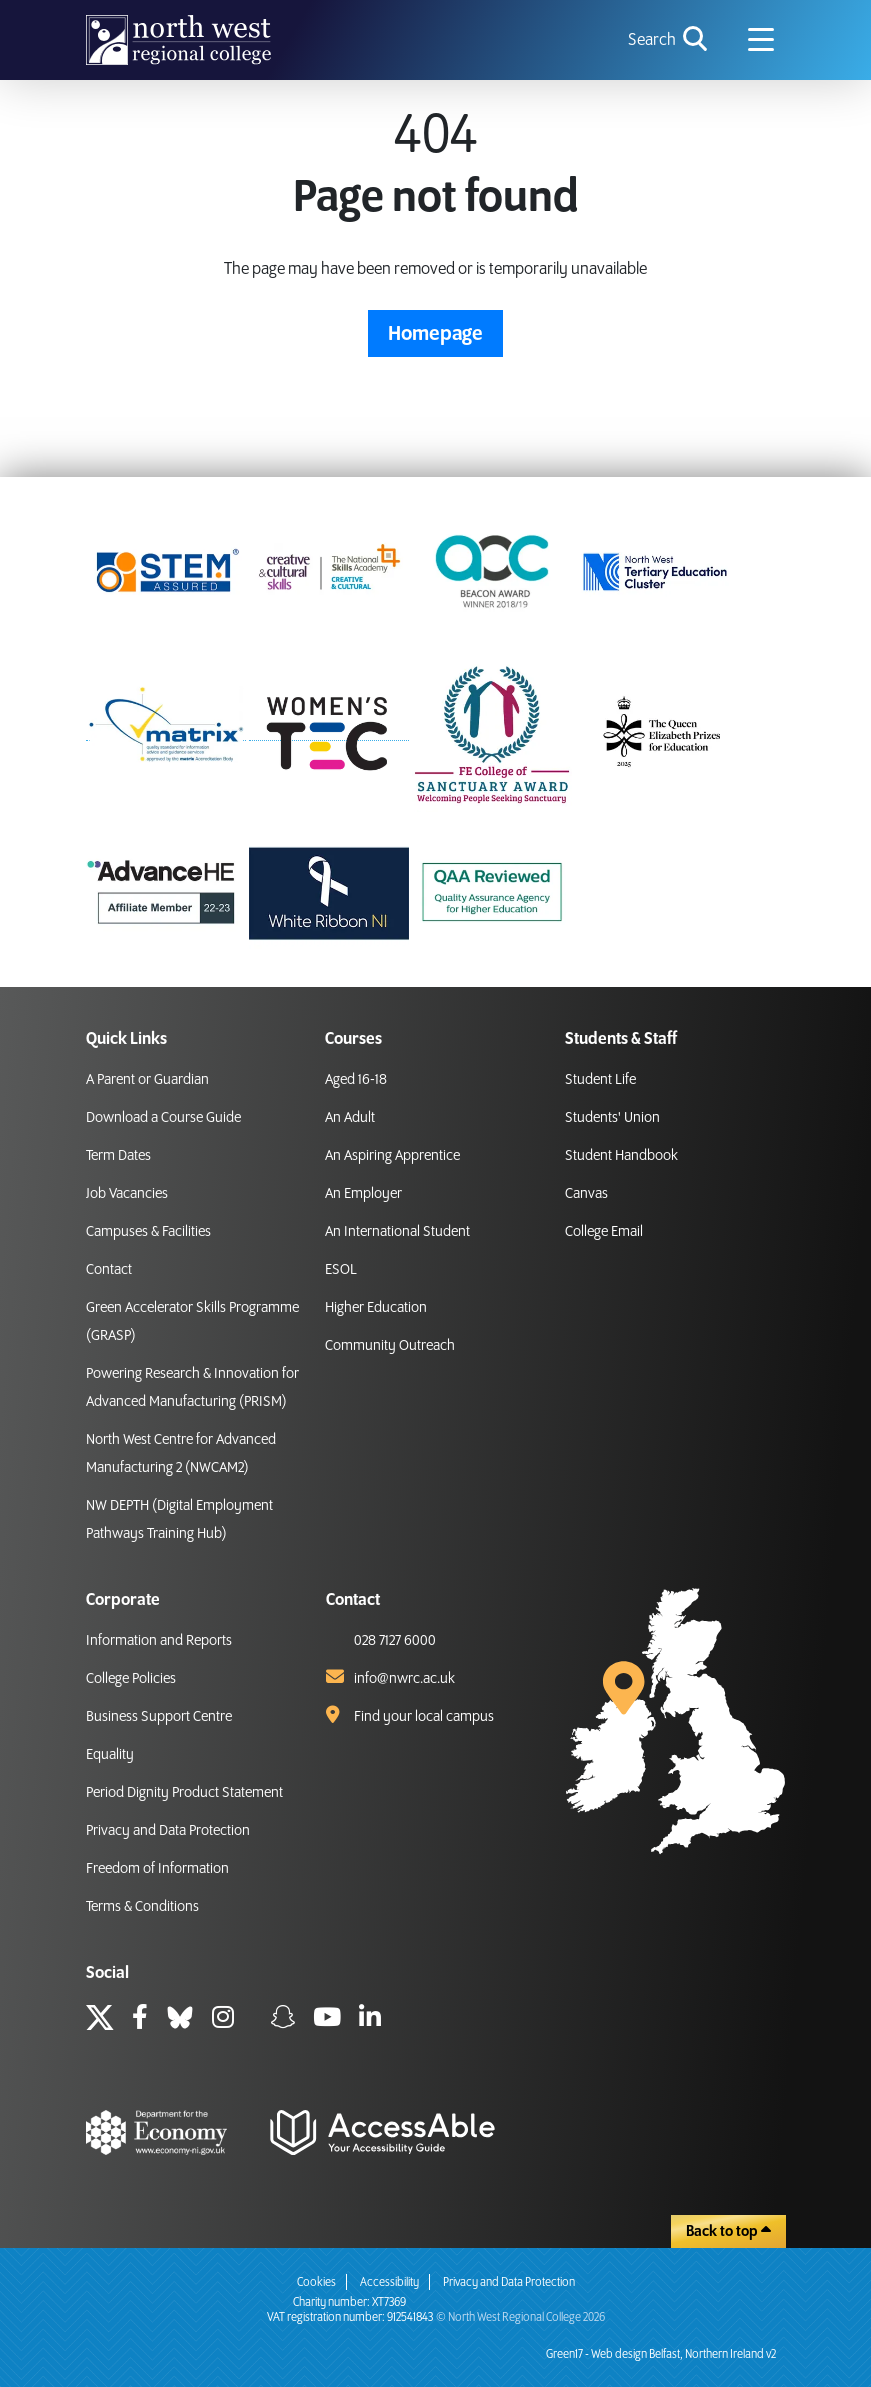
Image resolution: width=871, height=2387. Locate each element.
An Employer (363, 1194)
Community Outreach (390, 1346)
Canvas (586, 1194)
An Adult (350, 1118)
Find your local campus (424, 1717)
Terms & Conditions (142, 1907)
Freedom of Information (157, 1869)
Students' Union (612, 1118)
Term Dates (118, 1156)
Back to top (728, 2231)
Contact (109, 1270)
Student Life (600, 1080)
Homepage (435, 334)
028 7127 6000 (395, 1641)
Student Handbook (621, 1156)
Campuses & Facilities (148, 1232)
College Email (604, 1232)
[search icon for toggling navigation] (669, 40)
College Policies (131, 1679)
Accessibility (389, 2282)
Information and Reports (159, 1641)
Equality (110, 1755)
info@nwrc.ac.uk (404, 1679)
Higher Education (376, 1308)
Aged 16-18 (356, 1080)
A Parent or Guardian (147, 1080)
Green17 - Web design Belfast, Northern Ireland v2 (661, 2354)
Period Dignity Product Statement (184, 1793)
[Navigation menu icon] (761, 40)
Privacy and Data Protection (168, 1831)
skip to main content (15, 15)
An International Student (397, 1232)
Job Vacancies (127, 1194)
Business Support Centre (159, 1717)
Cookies (316, 2282)
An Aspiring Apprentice (392, 1156)
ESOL (341, 1270)
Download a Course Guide (163, 1118)
